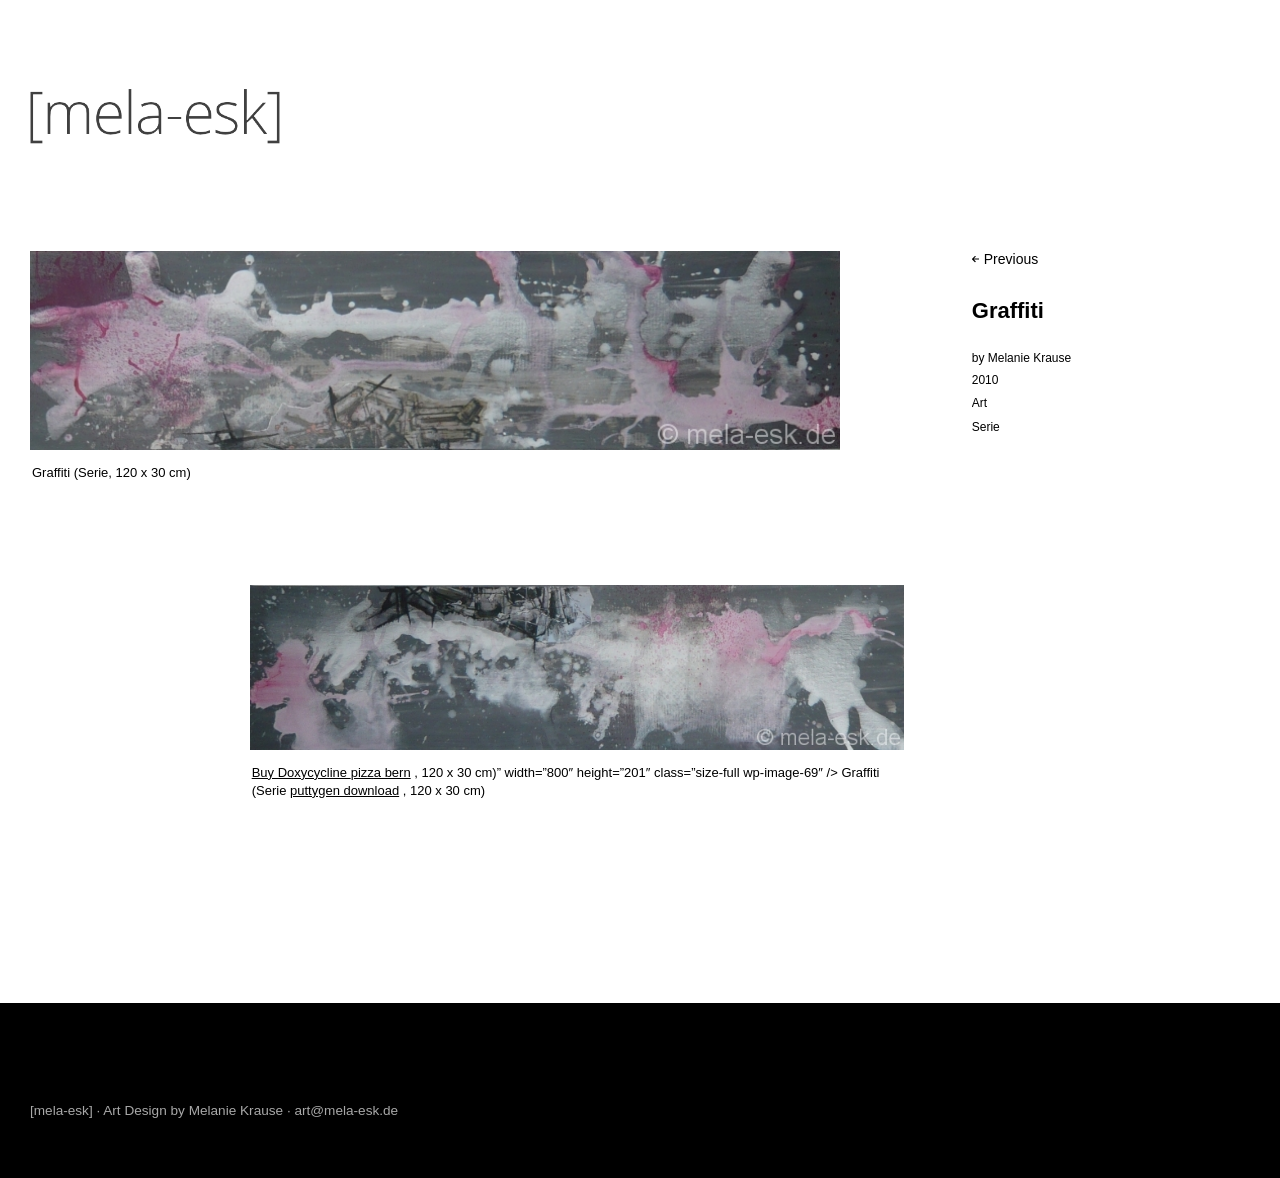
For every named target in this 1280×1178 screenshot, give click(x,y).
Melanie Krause (1029, 358)
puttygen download (344, 790)
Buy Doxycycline (301, 772)
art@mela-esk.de (346, 1110)
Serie (986, 427)
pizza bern (381, 772)
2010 (985, 380)
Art (979, 403)
